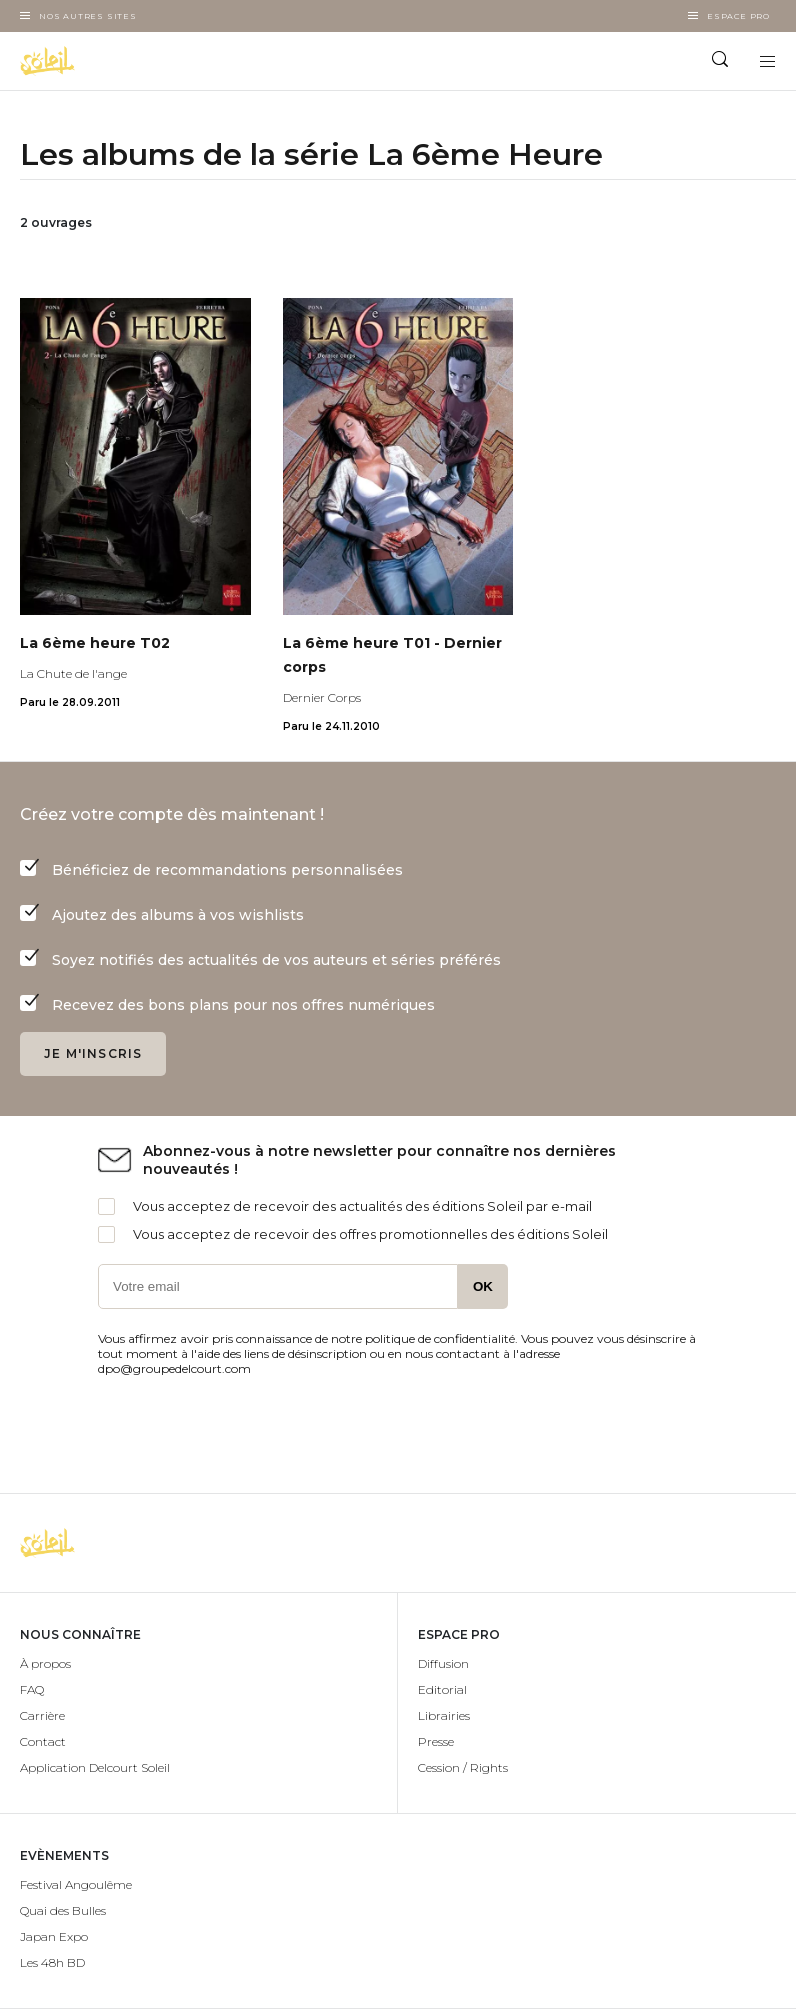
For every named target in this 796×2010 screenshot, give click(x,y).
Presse (436, 1741)
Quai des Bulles (63, 1910)
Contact (43, 1741)
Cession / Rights (463, 1767)
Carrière (42, 1715)
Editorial (442, 1689)
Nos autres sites (88, 16)
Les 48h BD (52, 1962)
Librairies (444, 1715)
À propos (45, 1663)
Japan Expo (54, 1936)
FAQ (32, 1689)
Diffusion (443, 1663)
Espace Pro (738, 16)
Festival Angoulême (76, 1884)
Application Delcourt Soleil (95, 1767)
